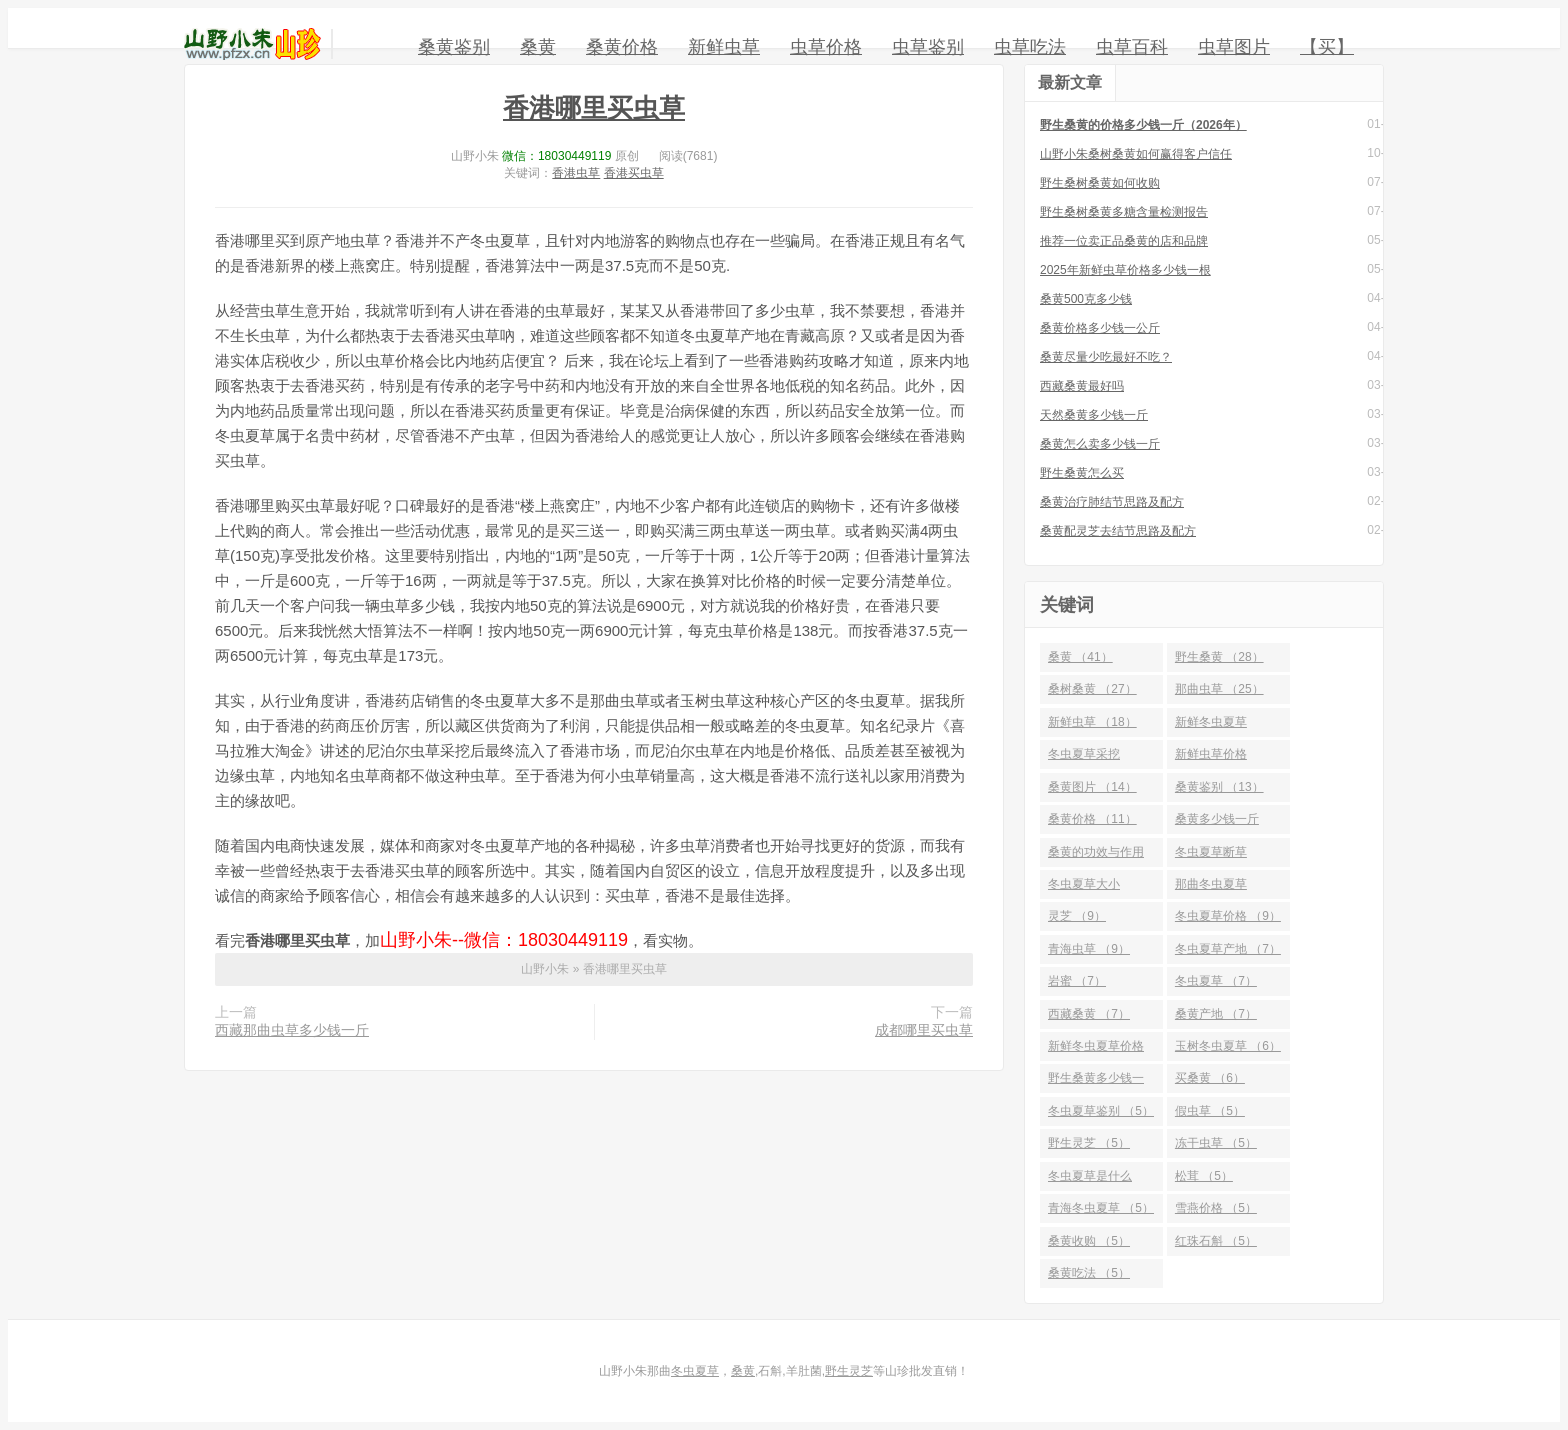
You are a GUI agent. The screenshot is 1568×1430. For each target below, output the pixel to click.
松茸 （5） (1204, 1176)
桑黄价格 (622, 47)
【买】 (1327, 47)
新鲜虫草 (724, 47)
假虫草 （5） (1210, 1111)
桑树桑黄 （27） (1092, 689)
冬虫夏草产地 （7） (1228, 949)
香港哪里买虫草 (594, 108)
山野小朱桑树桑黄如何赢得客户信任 (1136, 154)
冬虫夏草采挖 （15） (1084, 758)
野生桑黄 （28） (1219, 657)
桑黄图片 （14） (1092, 787)
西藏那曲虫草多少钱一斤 (292, 1030)
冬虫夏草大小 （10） (1084, 888)
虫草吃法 (1030, 47)
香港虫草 (576, 173)
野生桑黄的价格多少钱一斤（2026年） (1143, 125)
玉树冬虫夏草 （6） (1228, 1046)
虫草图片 (1234, 47)
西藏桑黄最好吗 (1082, 386)
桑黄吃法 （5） (1089, 1273)
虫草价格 (826, 47)
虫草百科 (1132, 47)
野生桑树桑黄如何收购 (1100, 183)
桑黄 (538, 47)
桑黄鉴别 (454, 47)
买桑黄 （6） (1210, 1078)
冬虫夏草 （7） (1216, 981)
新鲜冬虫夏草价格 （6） (1096, 1050)
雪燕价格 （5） (1216, 1208)
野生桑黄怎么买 (1082, 473)
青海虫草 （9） (1089, 949)
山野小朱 (252, 44)
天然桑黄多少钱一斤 (1094, 415)
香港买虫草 (634, 173)
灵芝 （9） (1077, 916)
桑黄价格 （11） (1092, 819)
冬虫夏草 (695, 1371)
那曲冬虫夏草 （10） (1211, 888)
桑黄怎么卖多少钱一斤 (1100, 444)
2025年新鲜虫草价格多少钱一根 (1125, 270)
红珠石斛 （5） (1216, 1241)
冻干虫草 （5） (1216, 1143)
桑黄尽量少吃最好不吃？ (1106, 357)
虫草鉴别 (928, 47)
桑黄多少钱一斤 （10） (1217, 823)
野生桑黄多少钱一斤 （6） (1096, 1082)
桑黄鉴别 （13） (1219, 787)
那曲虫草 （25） (1219, 689)
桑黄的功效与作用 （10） (1096, 856)
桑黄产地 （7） (1216, 1014)
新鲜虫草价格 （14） (1211, 758)
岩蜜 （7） (1077, 981)
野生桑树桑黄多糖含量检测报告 (1124, 212)
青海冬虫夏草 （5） (1101, 1208)
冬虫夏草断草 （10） (1211, 856)
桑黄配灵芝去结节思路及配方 (1118, 531)
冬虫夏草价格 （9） (1228, 916)
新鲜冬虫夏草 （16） (1211, 726)
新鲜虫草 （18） (1092, 722)
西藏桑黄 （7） (1089, 1014)
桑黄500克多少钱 (1086, 299)
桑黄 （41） (1080, 657)
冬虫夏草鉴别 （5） (1101, 1111)
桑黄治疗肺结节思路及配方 (1112, 502)
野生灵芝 (849, 1371)
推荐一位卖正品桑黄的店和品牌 (1124, 241)
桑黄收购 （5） (1089, 1241)
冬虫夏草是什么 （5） (1090, 1180)
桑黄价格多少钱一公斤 (1100, 328)
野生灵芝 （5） (1089, 1143)
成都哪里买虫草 (924, 1030)
